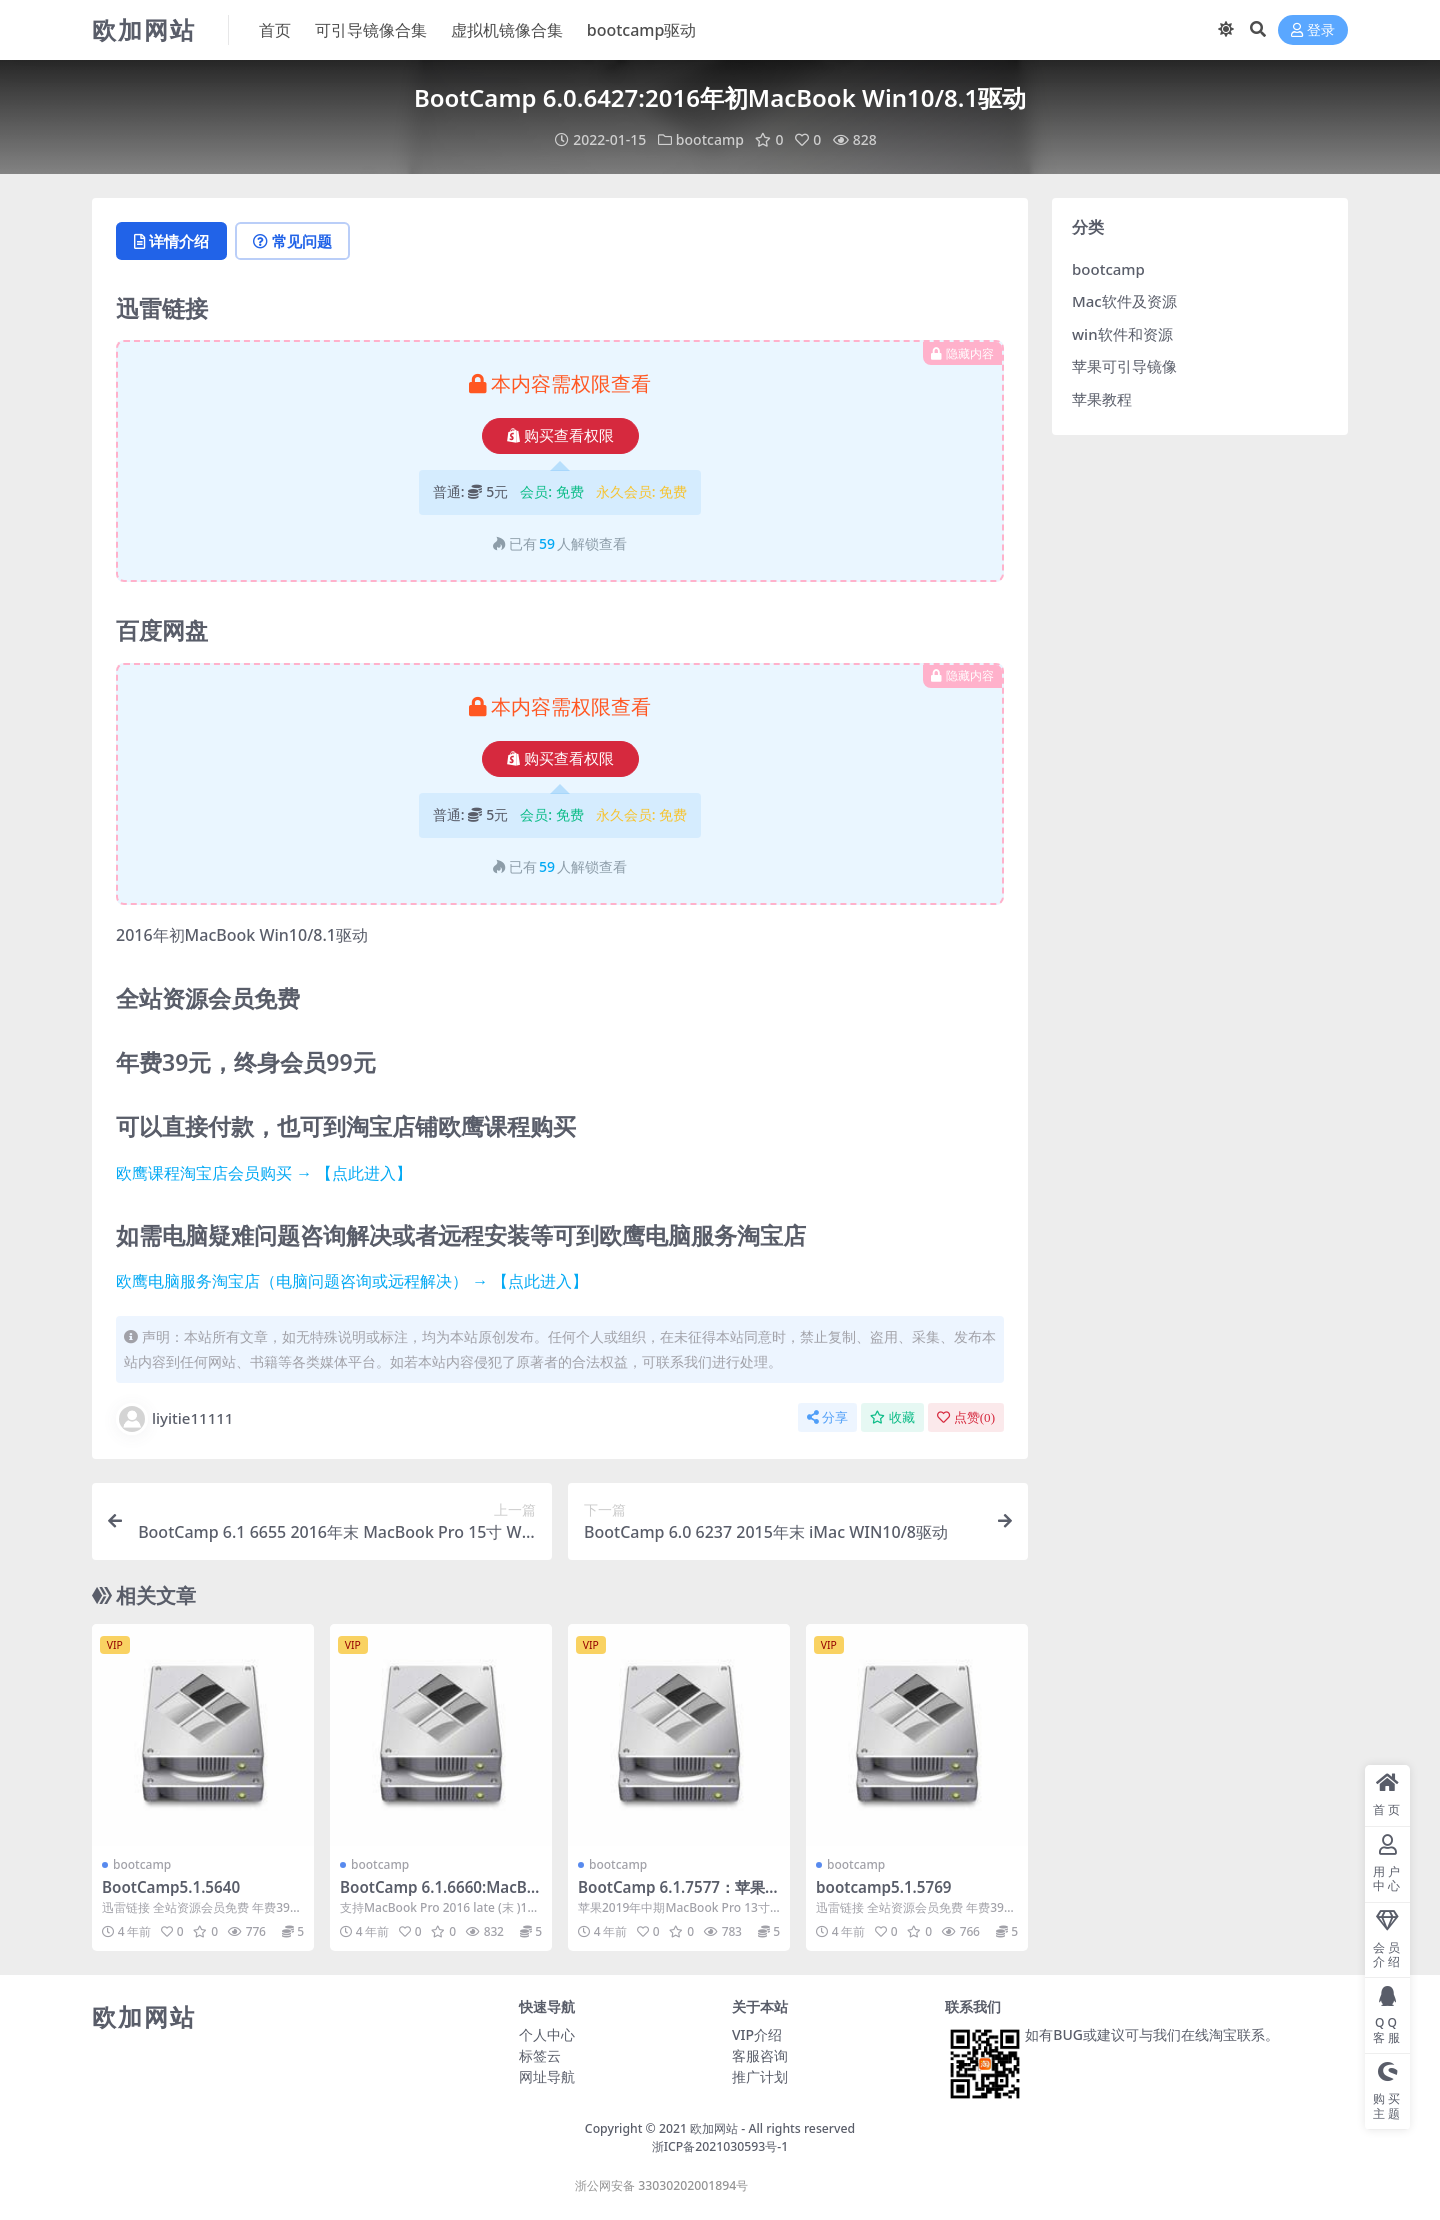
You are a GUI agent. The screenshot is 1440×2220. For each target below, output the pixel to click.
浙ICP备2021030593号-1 (720, 2146)
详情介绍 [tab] (171, 241)
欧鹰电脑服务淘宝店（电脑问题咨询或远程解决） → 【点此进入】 (352, 1281)
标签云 (540, 2055)
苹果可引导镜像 (1124, 366)
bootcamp (710, 139)
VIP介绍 (757, 2034)
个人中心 (547, 2034)
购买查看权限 (560, 436)
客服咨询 (760, 2055)
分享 (827, 1417)
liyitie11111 (174, 1419)
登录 (1313, 30)
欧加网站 (714, 2128)
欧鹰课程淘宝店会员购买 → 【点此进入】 (264, 1173)
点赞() (966, 1417)
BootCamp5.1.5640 (171, 1887)
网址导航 (547, 2076)
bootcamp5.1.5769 (884, 1887)
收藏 (892, 1417)
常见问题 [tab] (292, 241)
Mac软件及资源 (1124, 301)
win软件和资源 (1122, 334)
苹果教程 (1102, 399)
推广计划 (760, 2076)
